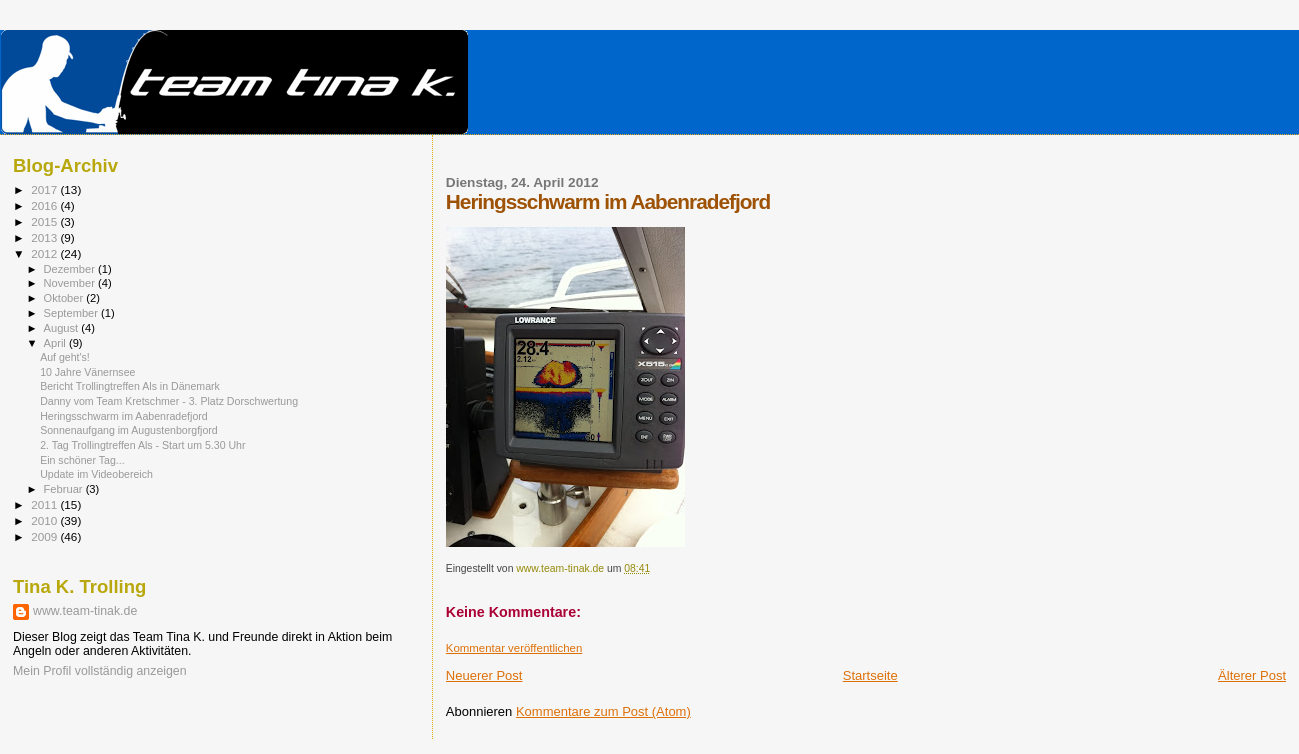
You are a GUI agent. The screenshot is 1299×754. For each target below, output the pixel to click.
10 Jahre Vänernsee (87, 372)
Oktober (65, 298)
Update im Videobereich (96, 474)
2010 (45, 520)
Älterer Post (1252, 675)
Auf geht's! (65, 357)
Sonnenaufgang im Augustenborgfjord (129, 430)
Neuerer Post (484, 675)
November (71, 283)
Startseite (870, 675)
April (56, 343)
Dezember (71, 269)
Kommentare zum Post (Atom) (603, 711)
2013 (45, 237)
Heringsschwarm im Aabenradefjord (124, 416)
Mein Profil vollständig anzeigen (100, 671)
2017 (45, 189)
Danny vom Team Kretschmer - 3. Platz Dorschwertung (169, 401)
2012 (45, 253)
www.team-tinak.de (85, 611)
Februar (65, 489)
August (63, 328)
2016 (45, 205)
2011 (45, 504)
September (73, 313)
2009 (45, 536)
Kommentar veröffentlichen (514, 648)
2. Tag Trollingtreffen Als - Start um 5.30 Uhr (142, 445)
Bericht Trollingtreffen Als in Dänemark (130, 386)
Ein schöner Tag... (82, 460)
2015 (45, 221)
